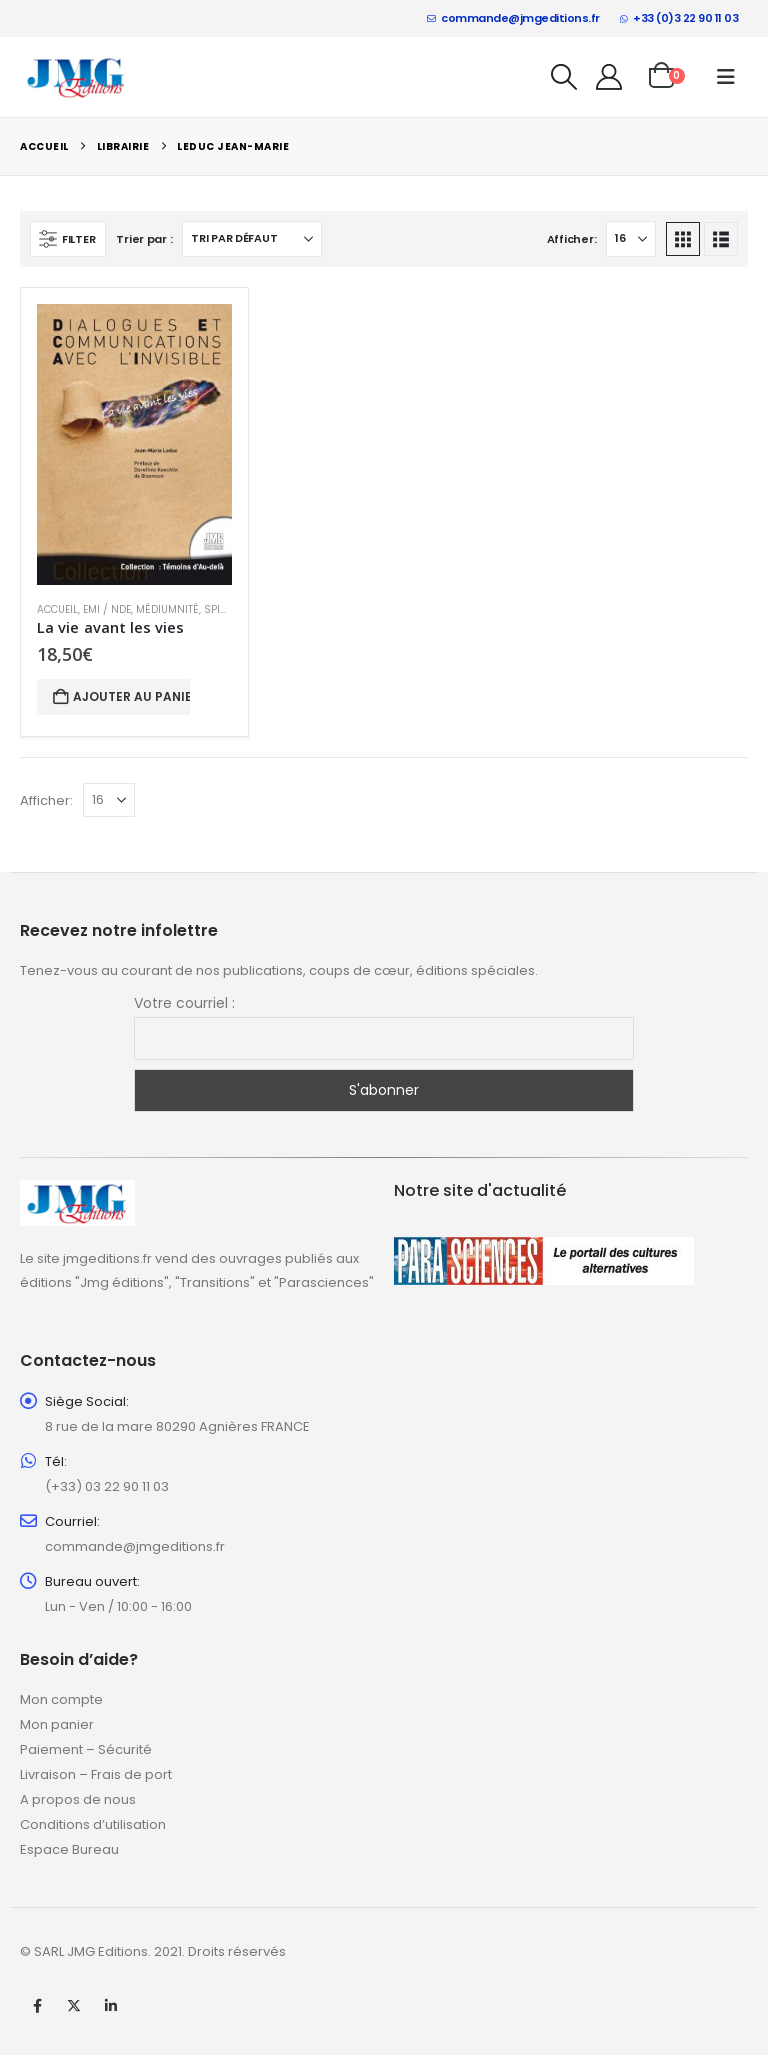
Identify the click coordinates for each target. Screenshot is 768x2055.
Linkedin (111, 2006)
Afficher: (572, 239)
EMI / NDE (107, 609)
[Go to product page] (134, 444)
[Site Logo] (76, 76)
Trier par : (144, 239)
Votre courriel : (184, 1003)
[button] (564, 77)
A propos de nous (78, 1799)
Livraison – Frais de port (96, 1774)
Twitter (74, 2006)
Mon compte (61, 1699)
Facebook (37, 2006)
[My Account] (609, 77)
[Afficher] (631, 239)
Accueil (57, 609)
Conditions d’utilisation (93, 1824)
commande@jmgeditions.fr (513, 18)
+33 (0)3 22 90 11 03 (679, 18)
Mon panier (57, 1724)
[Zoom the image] (77, 1191)
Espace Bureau (69, 1849)
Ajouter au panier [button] (131, 696)
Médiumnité (167, 609)
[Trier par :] (252, 239)
